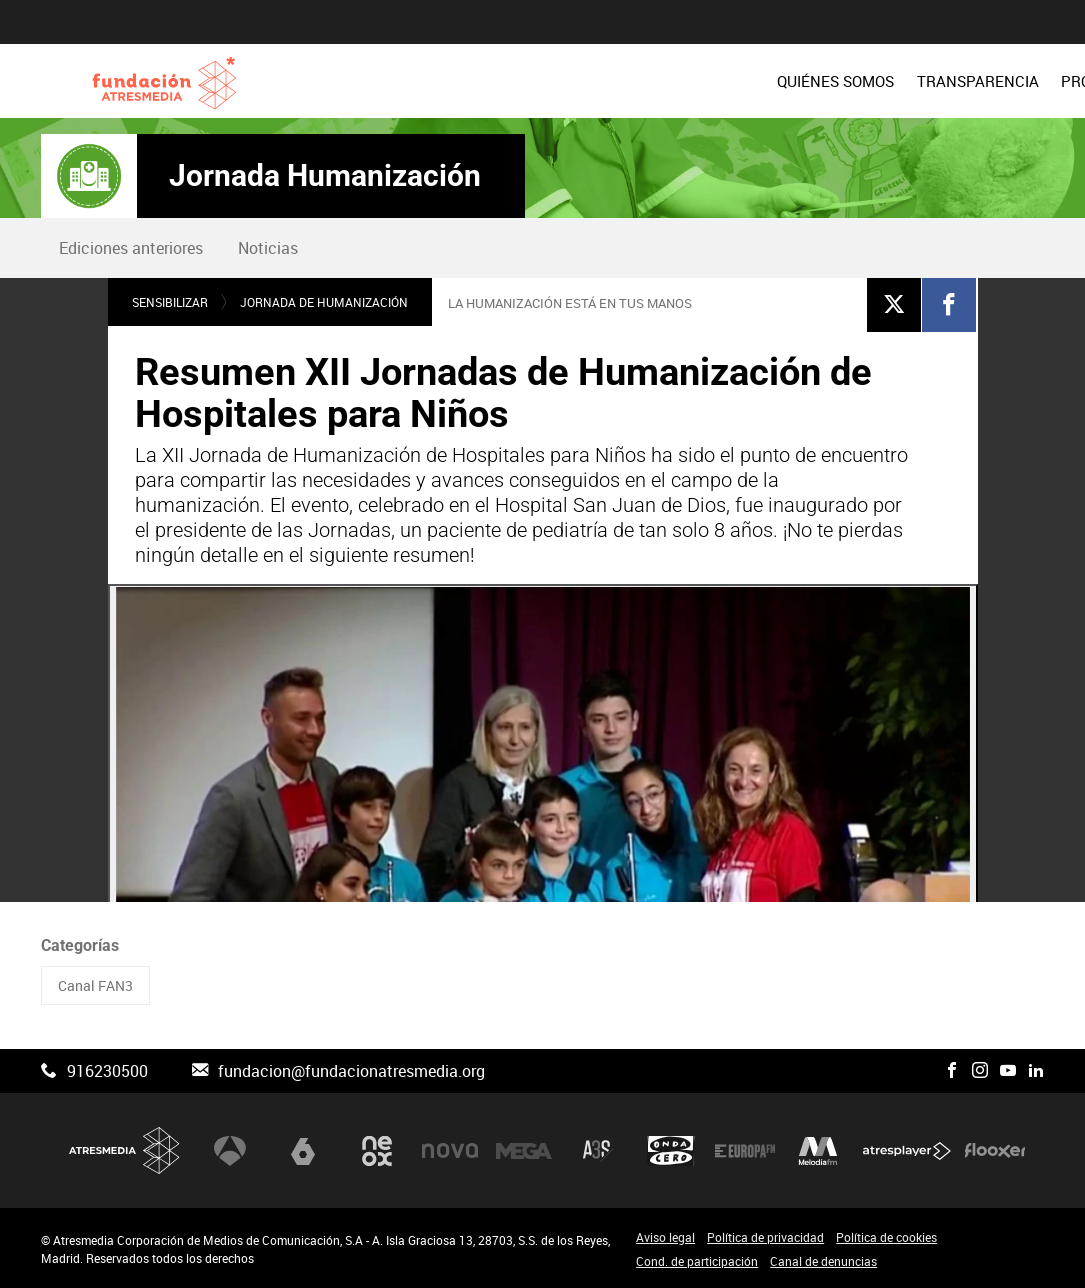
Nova (450, 1150)
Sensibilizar (170, 302)
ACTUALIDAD (997, 81)
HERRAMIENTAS (872, 81)
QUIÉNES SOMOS (481, 81)
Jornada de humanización (324, 302)
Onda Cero (671, 1150)
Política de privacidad (765, 1237)
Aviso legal (665, 1237)
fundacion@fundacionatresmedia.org (351, 1071)
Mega (524, 1150)
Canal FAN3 (95, 985)
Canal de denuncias (823, 1261)
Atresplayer (907, 1150)
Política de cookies (886, 1237)
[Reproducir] (543, 829)
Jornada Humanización (325, 176)
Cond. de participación (697, 1261)
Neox (377, 1150)
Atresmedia (125, 1150)
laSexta (303, 1150)
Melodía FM (818, 1150)
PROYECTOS (750, 81)
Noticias (268, 248)
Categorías (80, 945)
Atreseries (598, 1150)
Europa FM (745, 1150)
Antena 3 (230, 1150)
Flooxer (995, 1150)
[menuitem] (481, 81)
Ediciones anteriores (131, 248)
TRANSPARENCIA (624, 81)
